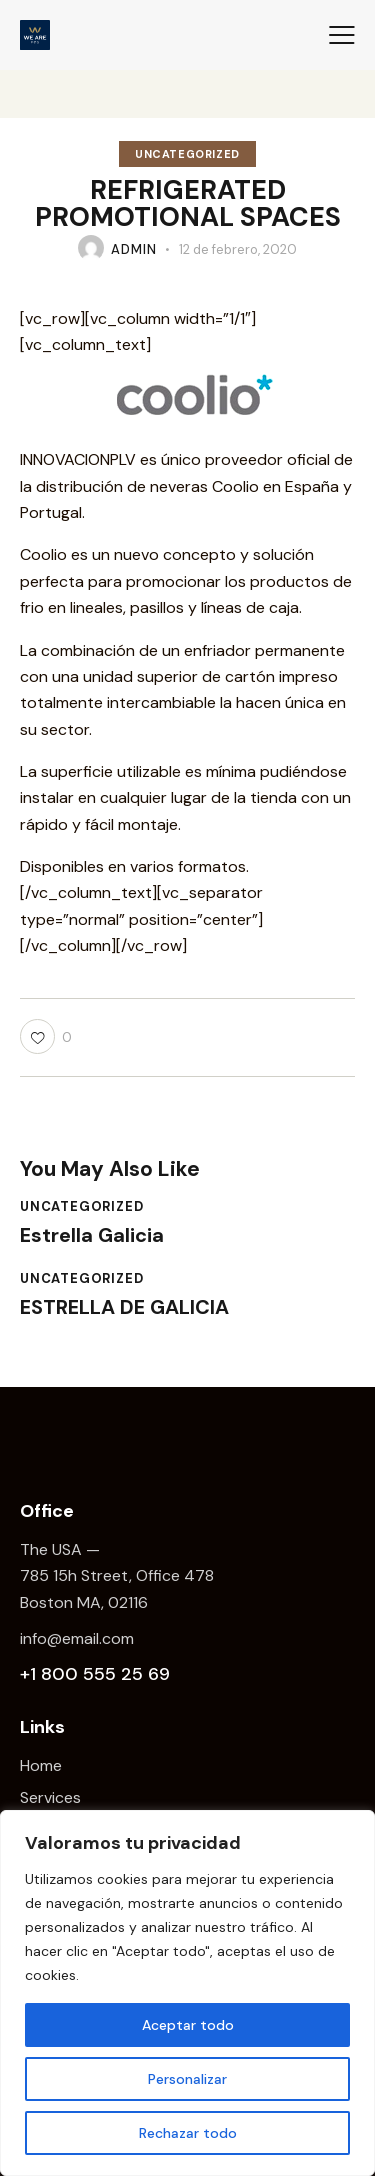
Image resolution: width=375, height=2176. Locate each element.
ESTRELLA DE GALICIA (124, 1307)
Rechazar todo (188, 2133)
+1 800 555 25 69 (95, 1674)
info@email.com (77, 1638)
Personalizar (187, 2079)
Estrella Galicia (92, 1235)
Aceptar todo (188, 2025)
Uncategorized (187, 154)
